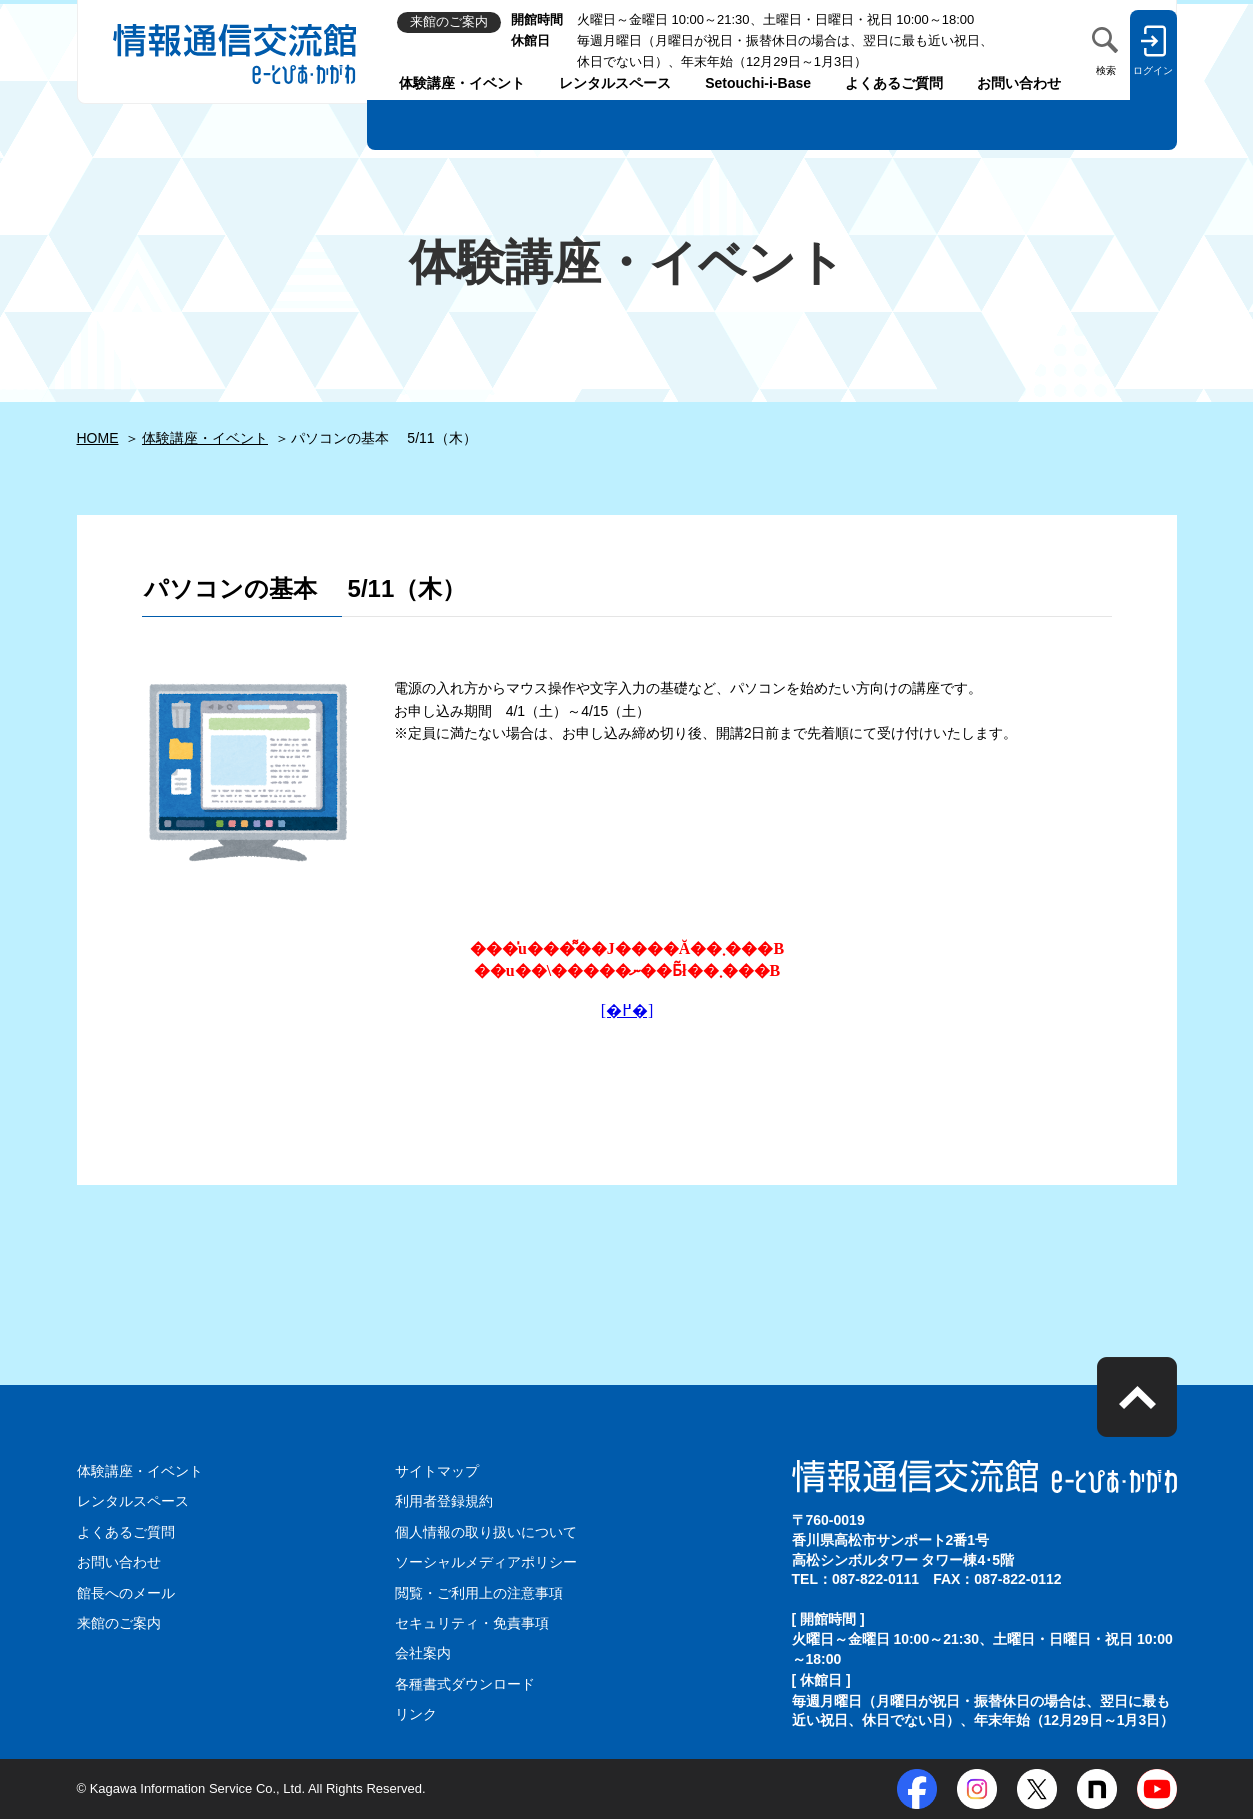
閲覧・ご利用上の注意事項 (479, 1593)
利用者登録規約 (444, 1501)
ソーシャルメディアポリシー (486, 1562)
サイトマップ (437, 1471)
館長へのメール (126, 1593)
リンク (416, 1714)
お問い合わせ (1019, 83)
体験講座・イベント (462, 83)
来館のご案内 (119, 1623)
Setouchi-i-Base (758, 83)
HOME (98, 438)
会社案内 (423, 1653)
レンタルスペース (615, 83)
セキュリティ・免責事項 (472, 1623)
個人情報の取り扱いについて (486, 1532)
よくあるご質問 (894, 83)
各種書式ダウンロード (465, 1684)
